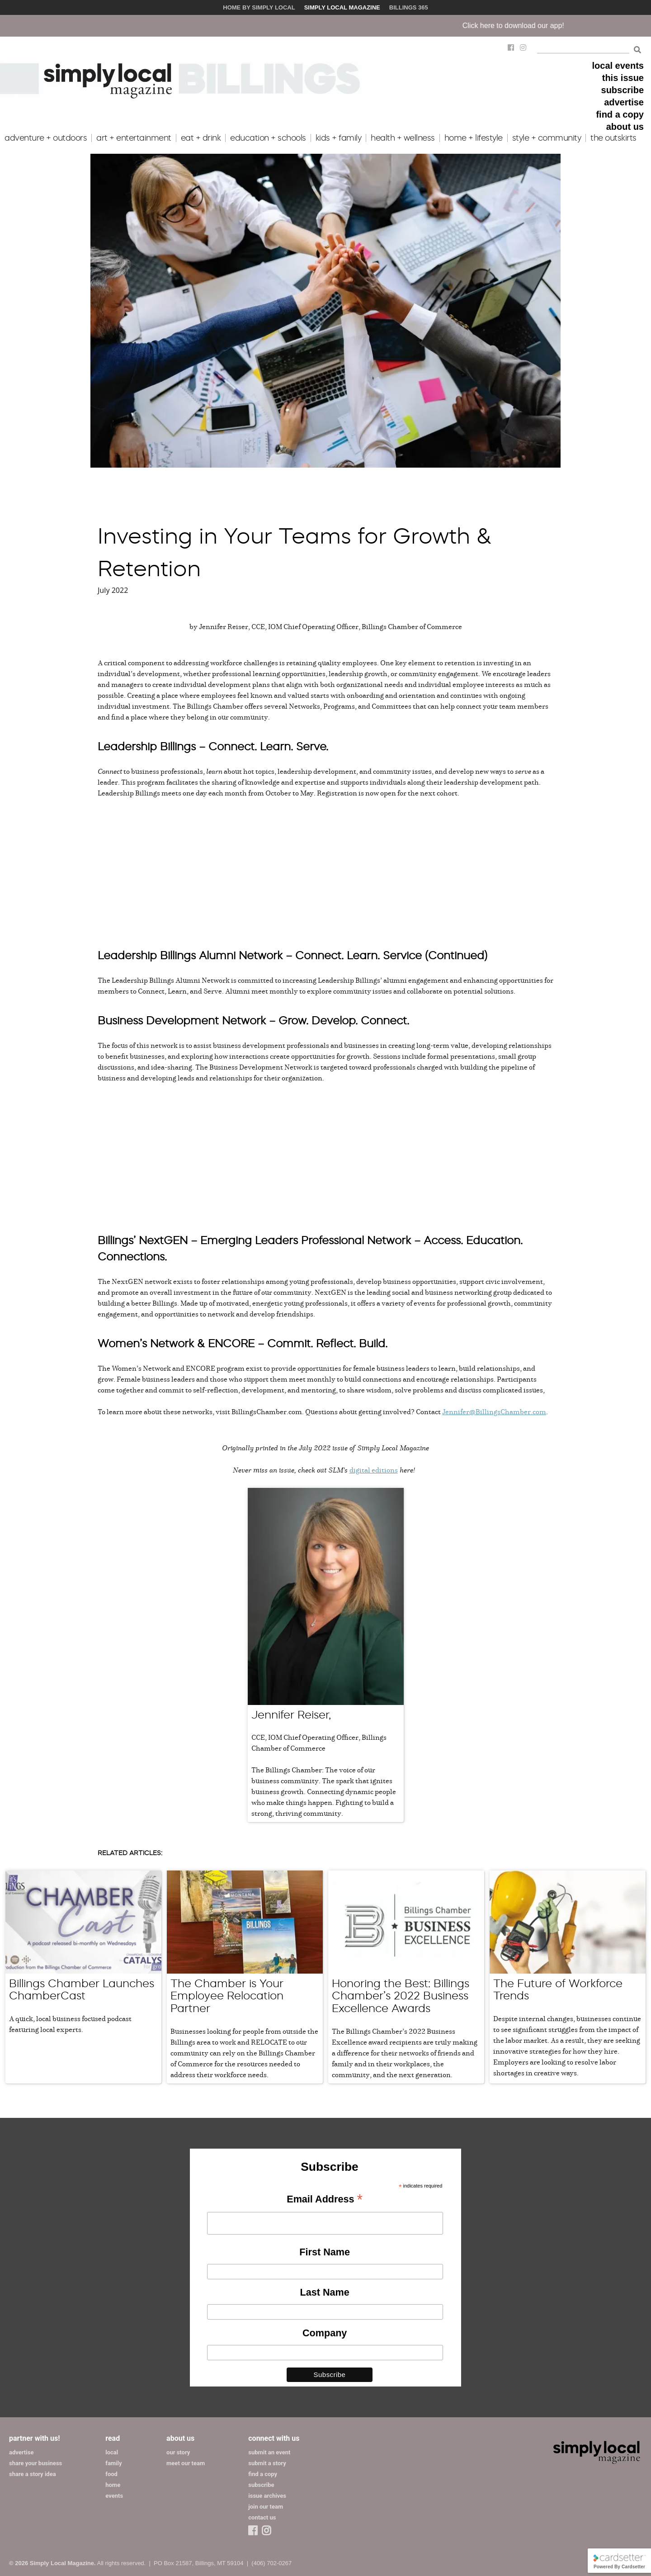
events (114, 2495)
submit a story (267, 2463)
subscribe (622, 90)
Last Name (324, 2292)
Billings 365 (408, 7)
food (111, 2474)
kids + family (339, 138)
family (113, 2463)
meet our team (185, 2463)
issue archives (267, 2495)
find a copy (620, 114)
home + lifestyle (473, 138)
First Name (324, 2252)
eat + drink (201, 138)
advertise (624, 102)
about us (625, 127)
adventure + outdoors (46, 138)
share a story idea (32, 2474)
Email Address (325, 2200)
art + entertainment (133, 138)
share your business (35, 2463)
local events (618, 66)
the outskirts (613, 138)
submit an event (269, 2452)
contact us (262, 2517)
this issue (623, 78)
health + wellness (403, 138)
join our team (265, 2506)
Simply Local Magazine (342, 7)
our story (178, 2452)
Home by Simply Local (259, 7)
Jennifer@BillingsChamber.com (494, 1411)
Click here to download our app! (541, 25)
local (111, 2452)
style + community (546, 138)
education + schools (268, 138)
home (112, 2484)
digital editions (373, 1470)
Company (324, 2333)
